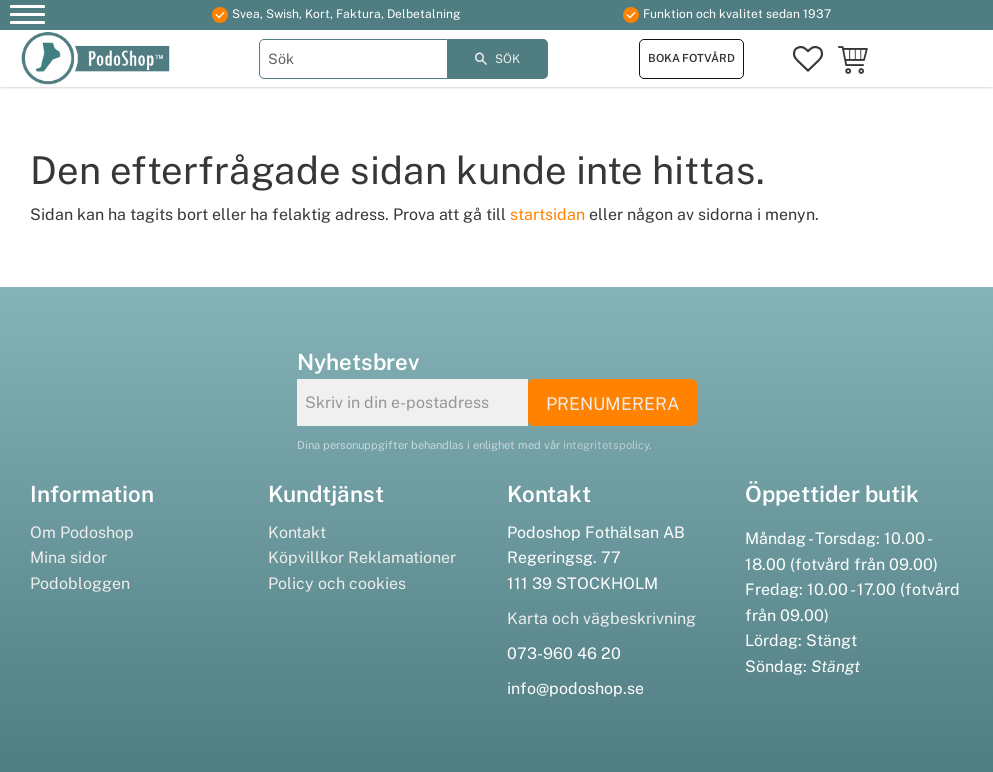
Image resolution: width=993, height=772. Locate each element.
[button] (27, 17)
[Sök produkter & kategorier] (353, 59)
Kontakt (297, 532)
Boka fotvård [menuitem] (691, 58)
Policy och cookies (337, 583)
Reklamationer (402, 557)
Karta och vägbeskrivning (601, 618)
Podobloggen (80, 583)
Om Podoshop (82, 532)
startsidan (547, 214)
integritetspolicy (606, 445)
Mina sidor (68, 557)
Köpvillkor (306, 557)
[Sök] (498, 59)
